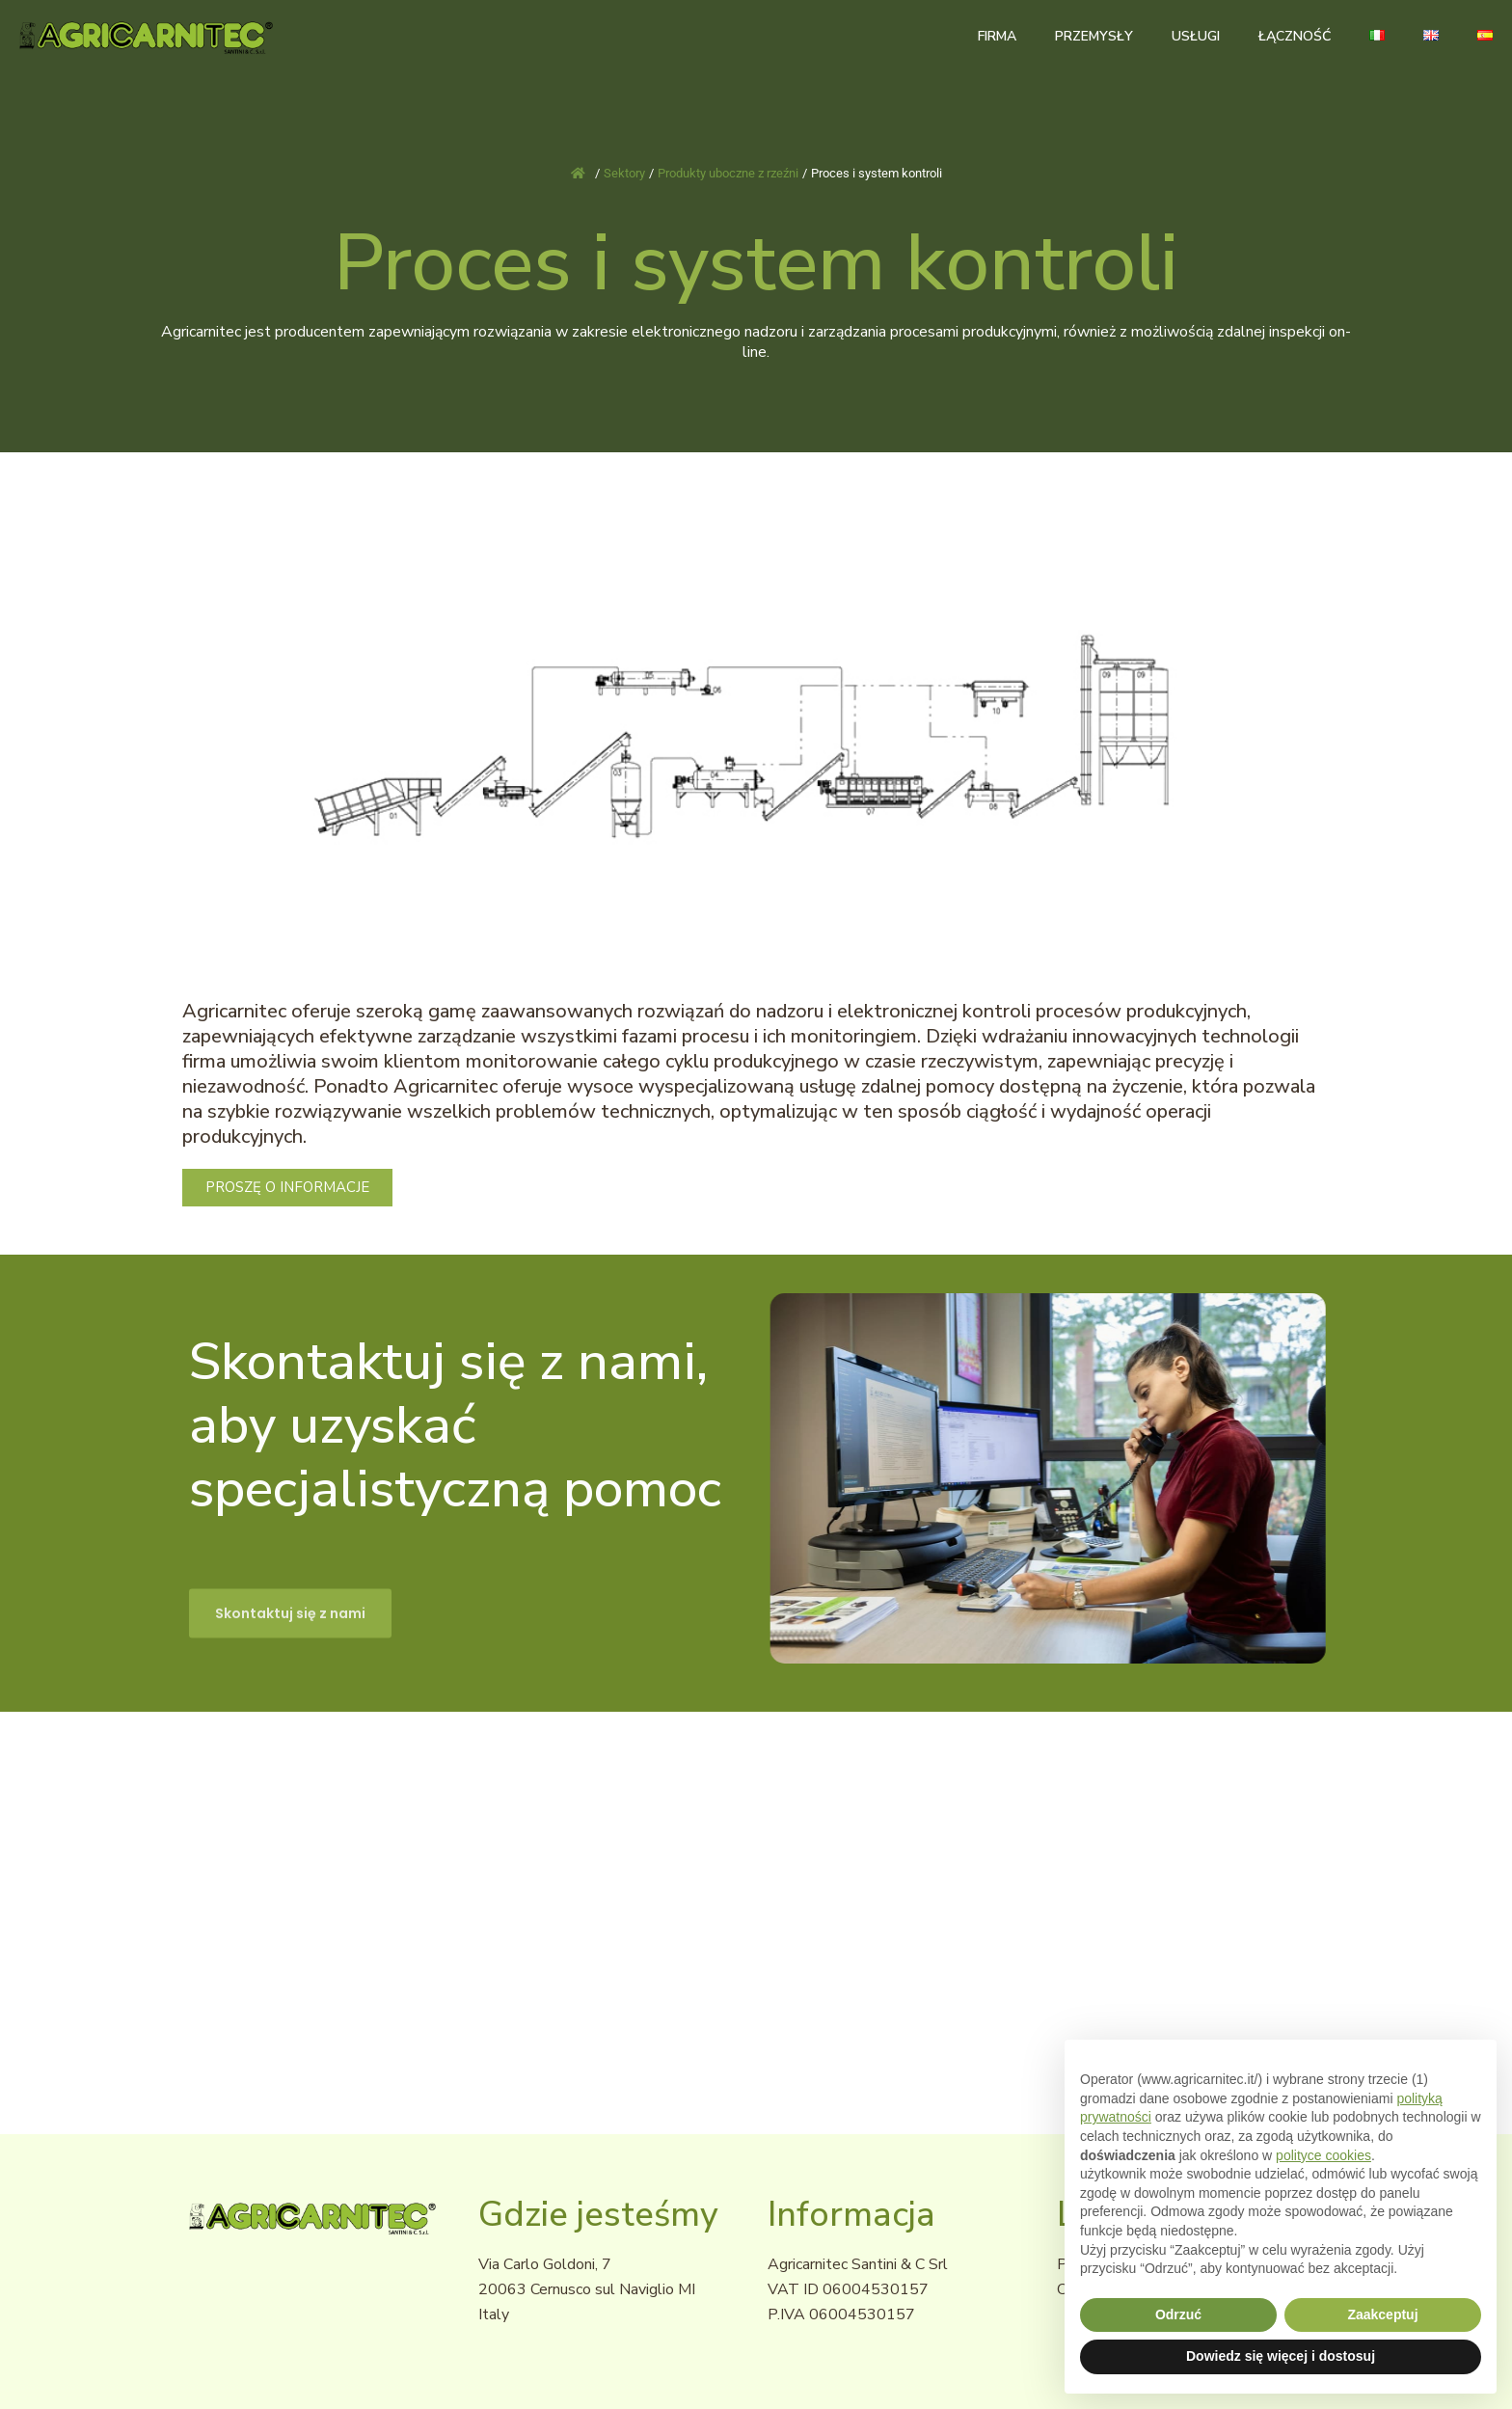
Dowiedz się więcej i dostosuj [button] (1280, 2356)
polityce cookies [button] (1323, 2155)
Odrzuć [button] (1178, 2314)
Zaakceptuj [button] (1382, 2314)
